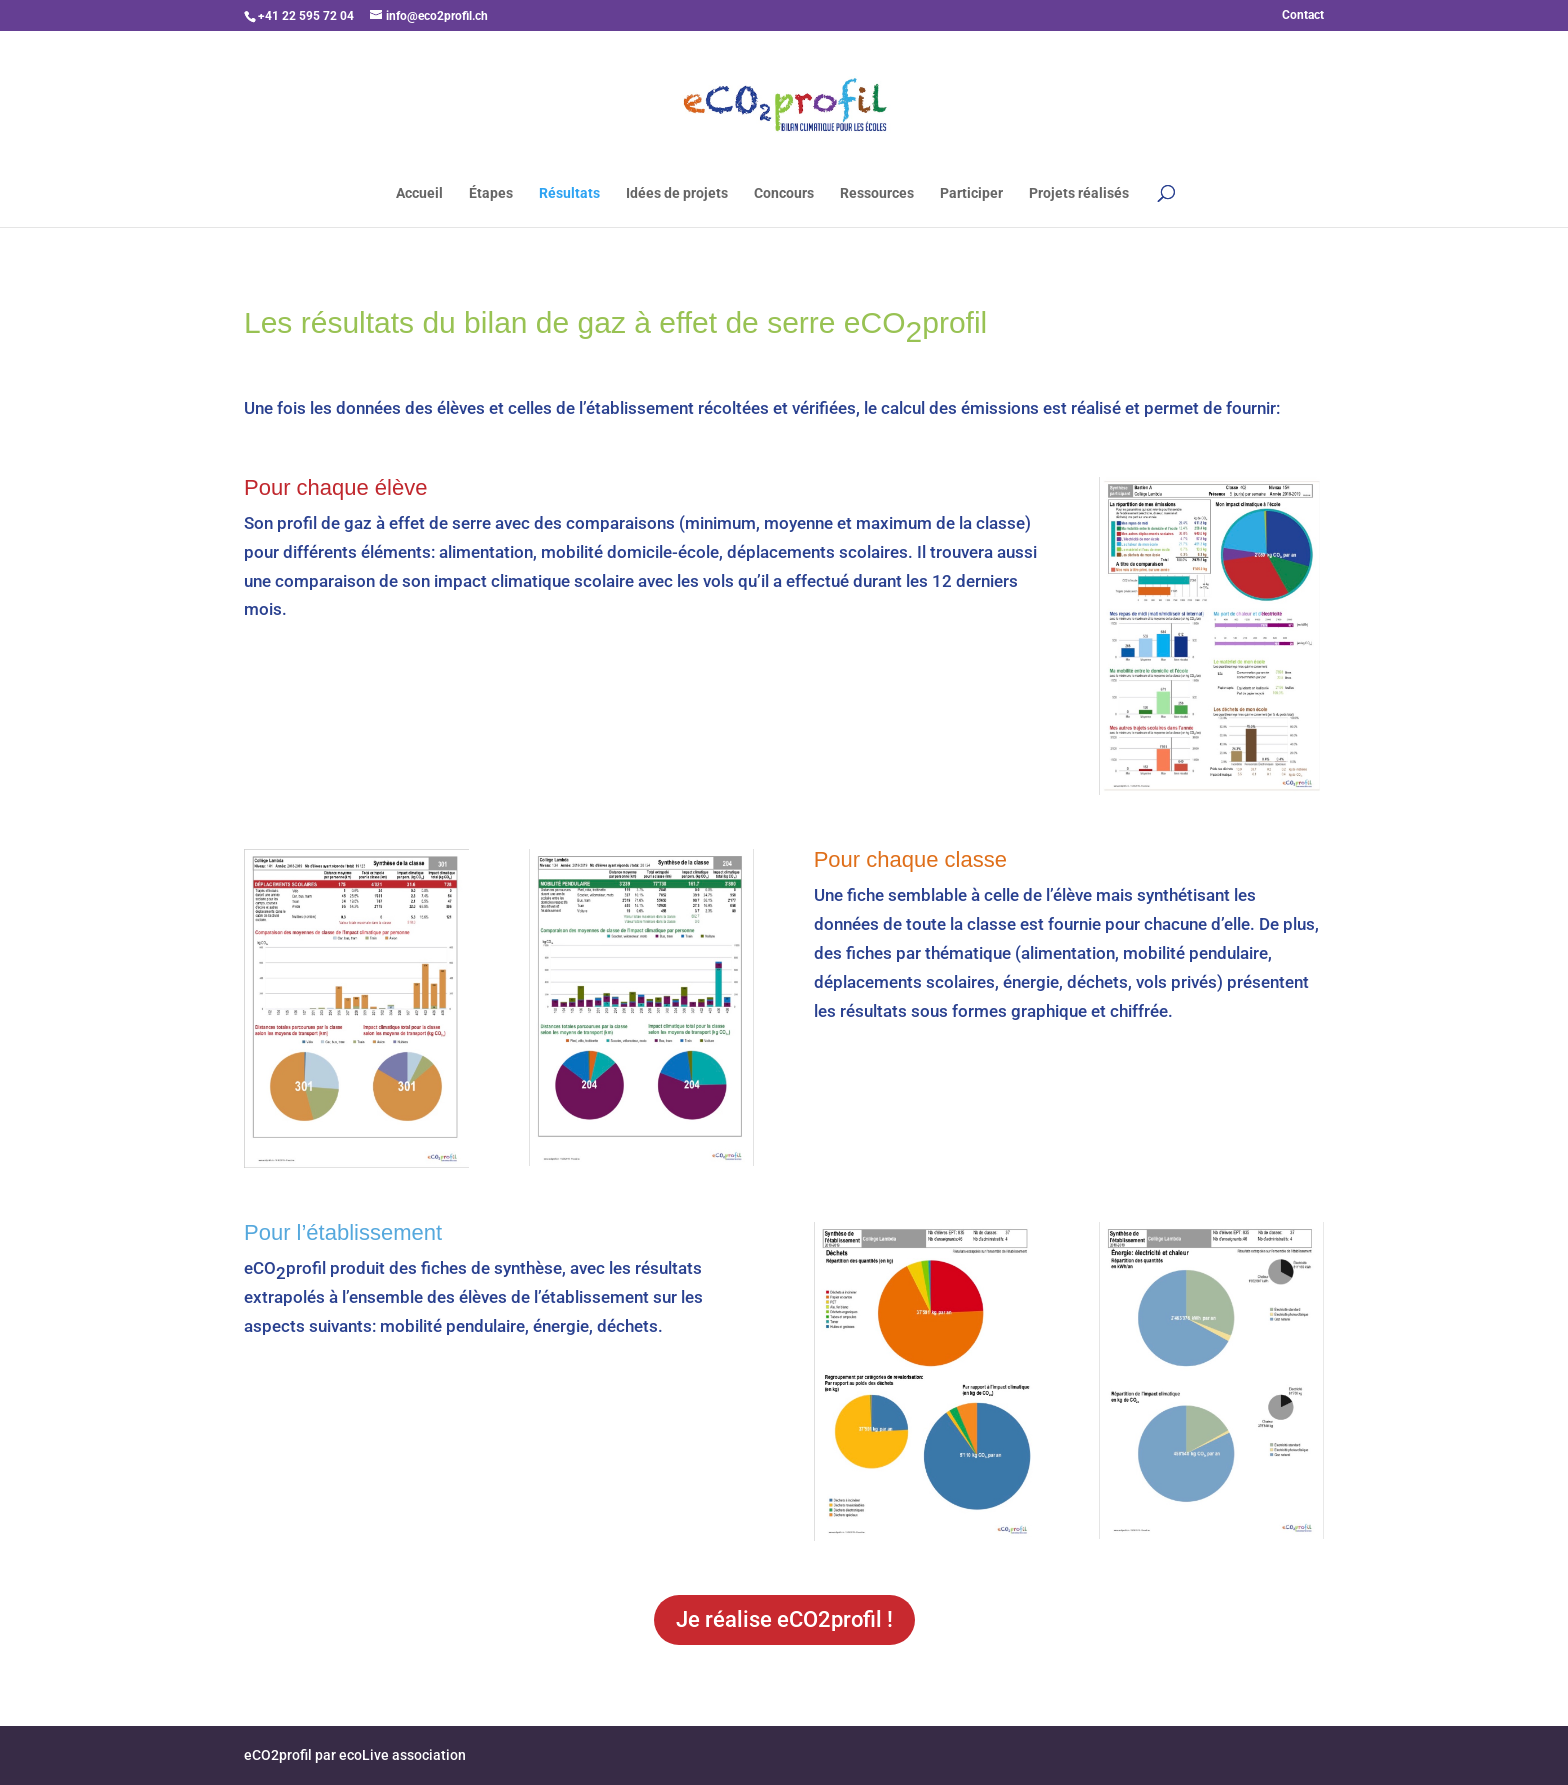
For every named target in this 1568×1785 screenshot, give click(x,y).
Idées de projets (677, 193)
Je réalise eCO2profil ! (784, 1619)
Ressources (877, 193)
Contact (1303, 15)
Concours (784, 193)
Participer (971, 193)
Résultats (569, 193)
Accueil (419, 193)
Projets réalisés (1079, 193)
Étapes (491, 193)
